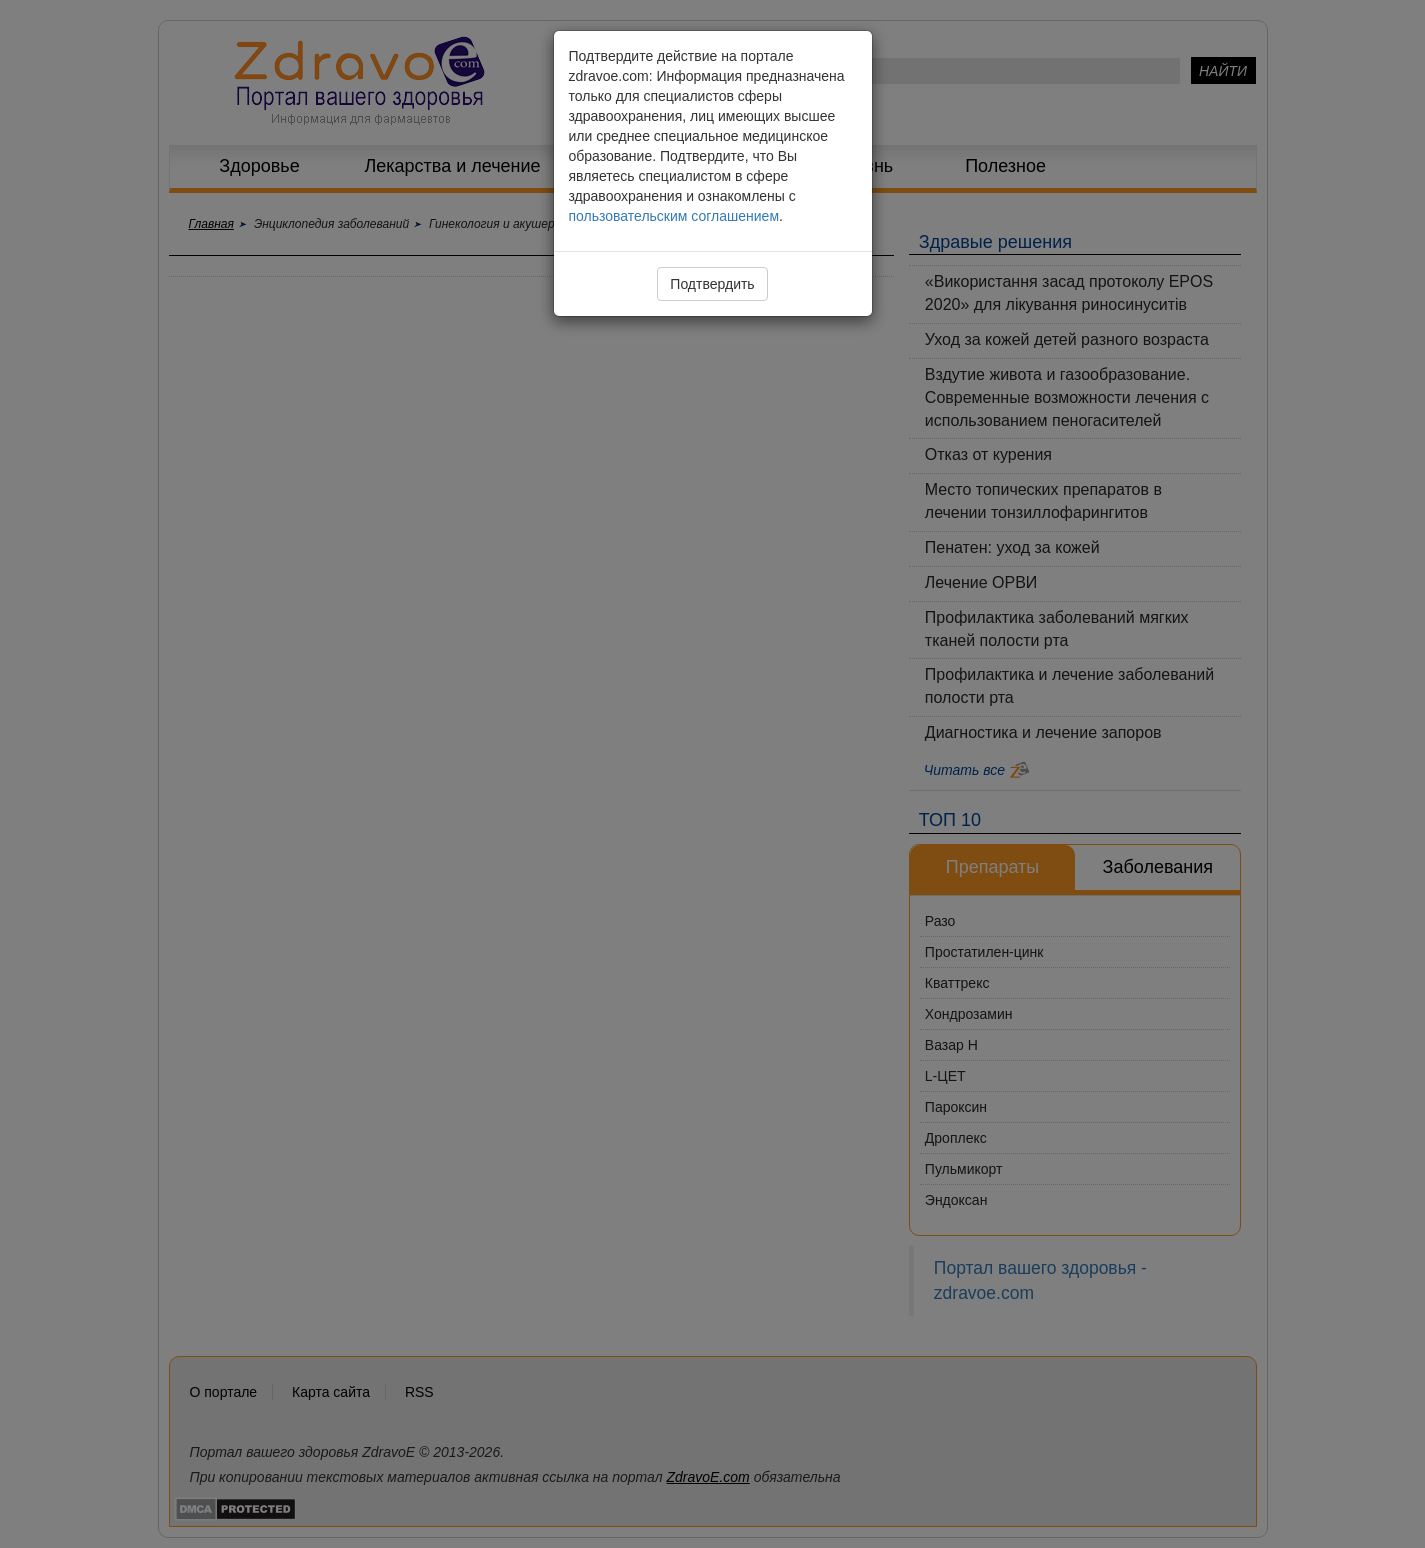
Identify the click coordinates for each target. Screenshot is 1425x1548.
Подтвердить (712, 284)
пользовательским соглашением (674, 216)
